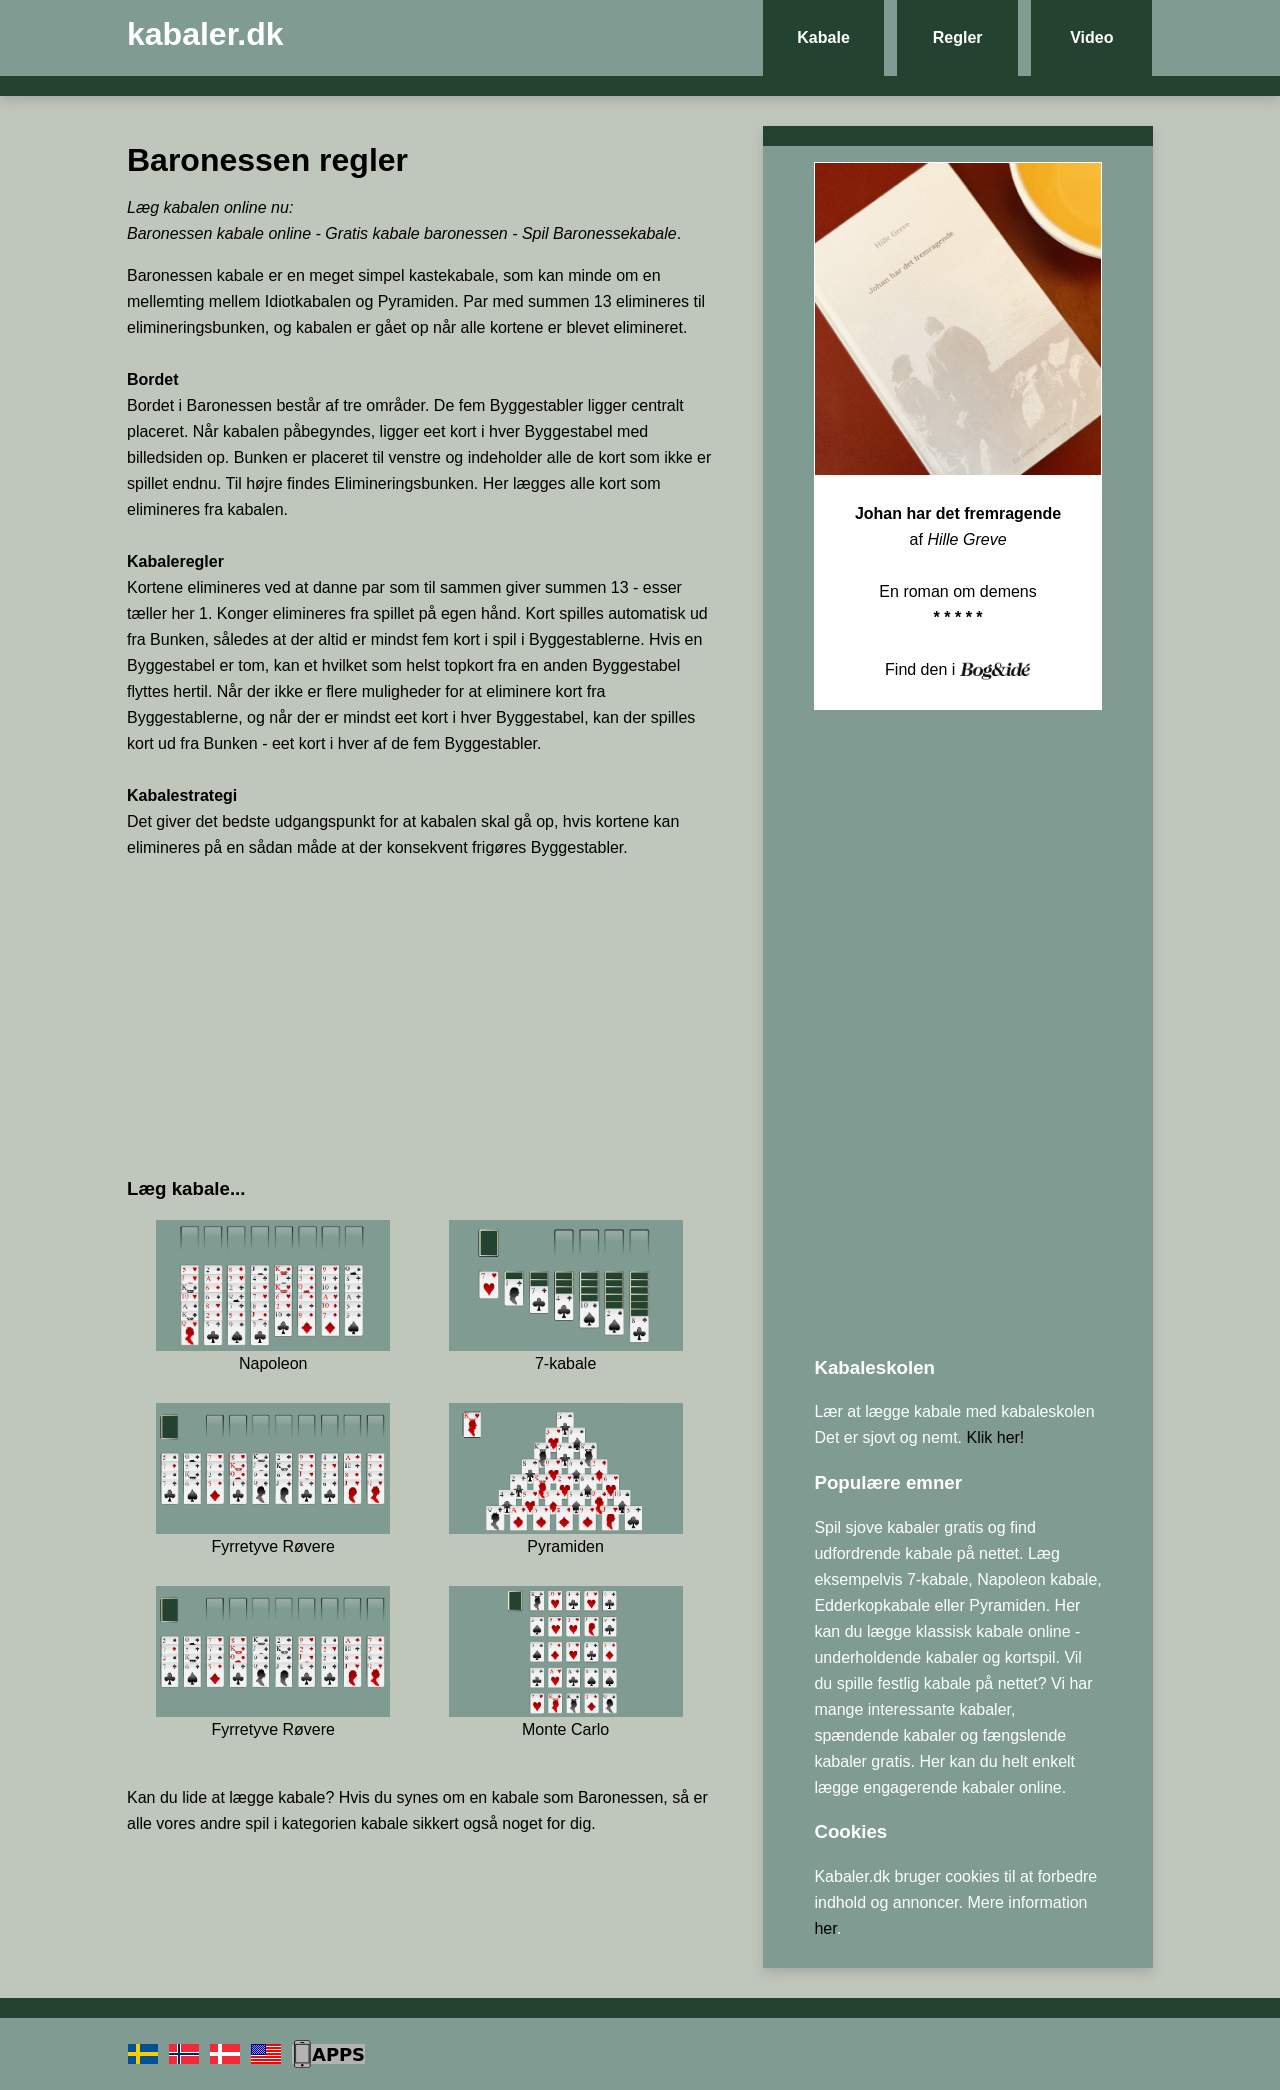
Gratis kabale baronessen (416, 233)
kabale (301, 1797)
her (825, 1928)
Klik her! (996, 1437)
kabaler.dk (205, 34)
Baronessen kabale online (219, 233)
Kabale (823, 37)
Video (1091, 37)
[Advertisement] (419, 1017)
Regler (958, 37)
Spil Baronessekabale (599, 233)
